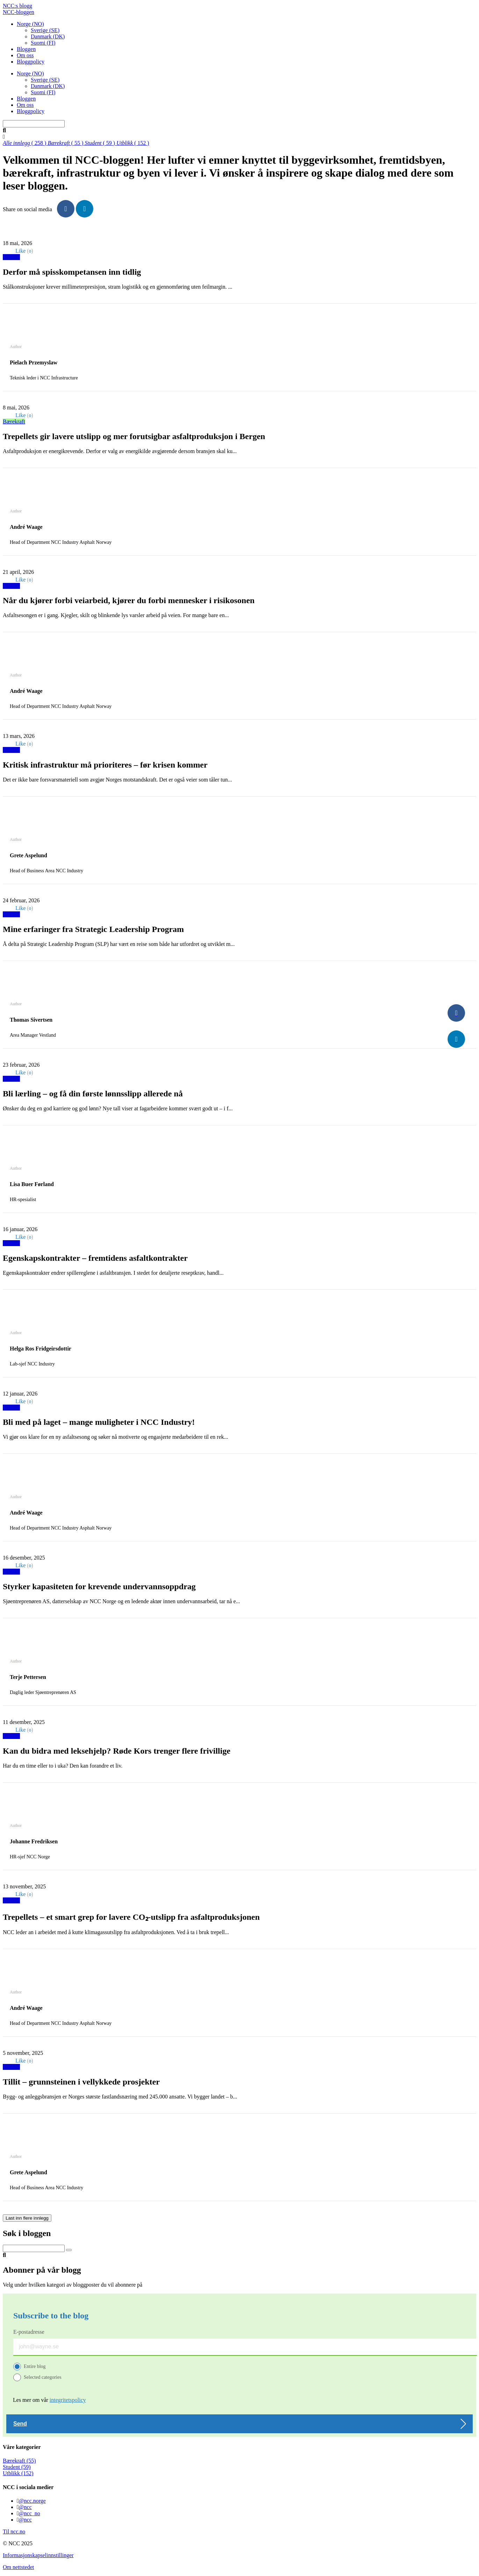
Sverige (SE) (45, 30)
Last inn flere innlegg (27, 2218)
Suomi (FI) (43, 43)
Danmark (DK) (48, 36)
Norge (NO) (30, 24)
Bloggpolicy (30, 62)
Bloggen (26, 49)
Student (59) (17, 2467)
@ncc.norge (32, 2501)
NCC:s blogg (17, 6)
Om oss (25, 55)
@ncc (25, 2507)
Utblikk (11, 257)
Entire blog (35, 2366)
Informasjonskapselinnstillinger (38, 2555)
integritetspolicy (68, 2400)
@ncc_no (29, 2513)
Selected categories (42, 2377)
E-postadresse (28, 2332)
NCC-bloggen (18, 12)
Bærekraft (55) (19, 2461)
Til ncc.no (14, 2531)
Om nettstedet (18, 2567)
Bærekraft (14, 421)
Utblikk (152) (18, 2473)
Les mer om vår (49, 2400)
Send (20, 2424)
